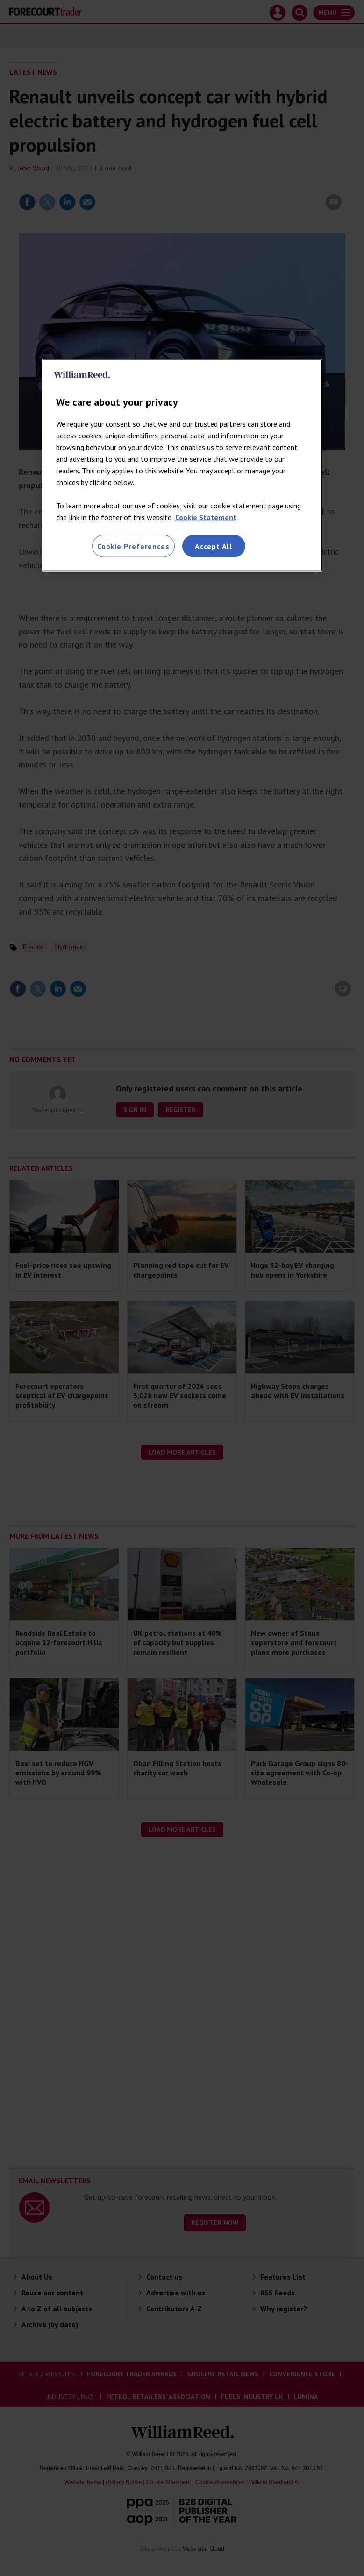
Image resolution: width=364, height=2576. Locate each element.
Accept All (213, 545)
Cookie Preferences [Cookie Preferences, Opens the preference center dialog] (133, 545)
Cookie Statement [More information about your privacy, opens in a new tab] (205, 516)
